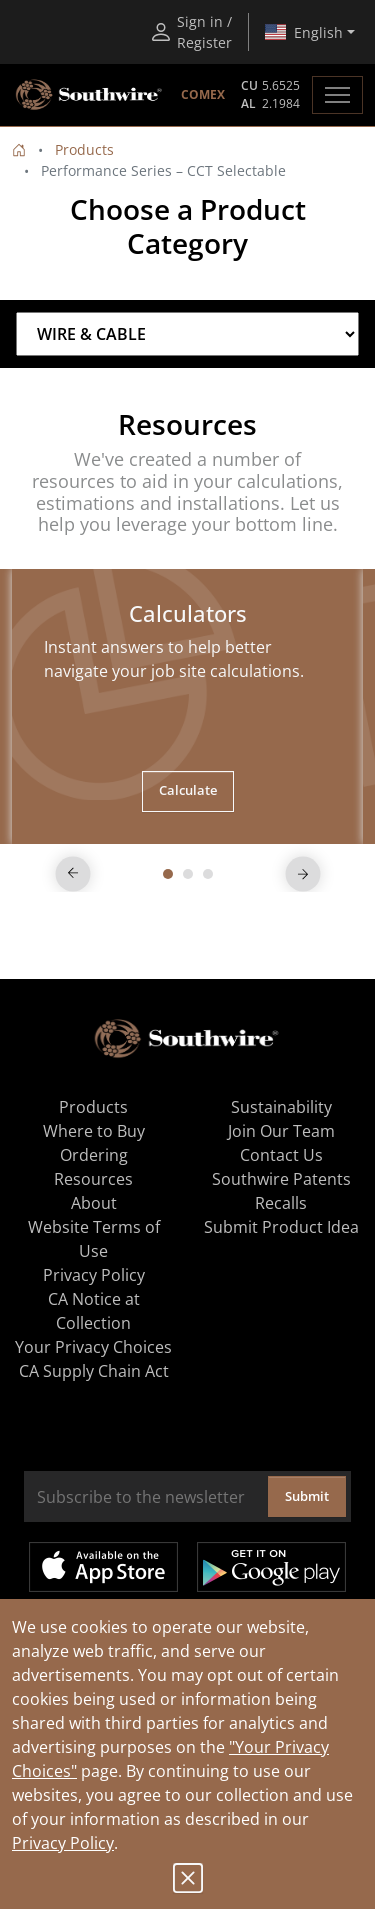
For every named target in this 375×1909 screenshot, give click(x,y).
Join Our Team (281, 1131)
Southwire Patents (281, 1179)
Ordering (94, 1155)
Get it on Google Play (271, 1567)
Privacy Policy (63, 1843)
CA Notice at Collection (94, 1311)
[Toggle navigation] (337, 95)
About (94, 1203)
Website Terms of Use (94, 1239)
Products (84, 149)
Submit (307, 1496)
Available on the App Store (103, 1567)
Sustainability (281, 1107)
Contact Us (281, 1155)
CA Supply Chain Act (94, 1371)
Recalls (281, 1203)
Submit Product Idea (281, 1227)
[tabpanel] (187, 706)
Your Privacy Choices (93, 1347)
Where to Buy (94, 1131)
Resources (93, 1179)
